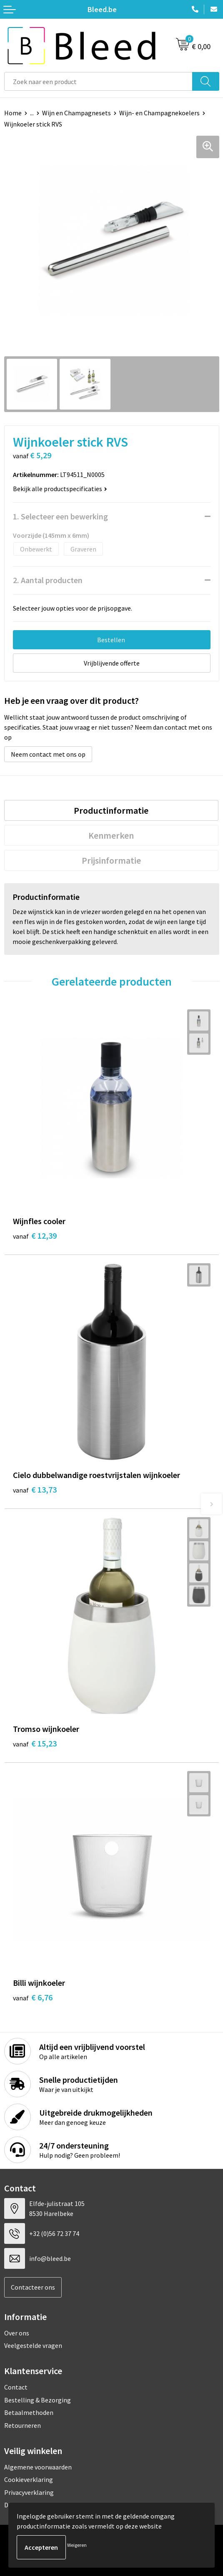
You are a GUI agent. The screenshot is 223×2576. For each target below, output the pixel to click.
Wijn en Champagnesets (76, 113)
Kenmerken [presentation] (111, 835)
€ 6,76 (33, 1997)
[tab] (111, 810)
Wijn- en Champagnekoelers (159, 113)
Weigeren (77, 2545)
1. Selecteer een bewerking (60, 516)
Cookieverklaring (28, 2479)
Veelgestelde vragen (33, 2345)
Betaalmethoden (28, 2412)
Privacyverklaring (29, 2492)
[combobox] (98, 81)
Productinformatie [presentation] (111, 810)
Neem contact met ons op (48, 754)
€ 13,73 (35, 1489)
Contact (16, 2387)
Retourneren (22, 2425)
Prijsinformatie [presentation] (111, 860)
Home (13, 113)
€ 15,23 (35, 1743)
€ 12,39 (35, 1235)
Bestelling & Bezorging (37, 2400)
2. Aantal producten (48, 580)
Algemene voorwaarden (38, 2467)
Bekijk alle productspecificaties (60, 488)
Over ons (16, 2333)
